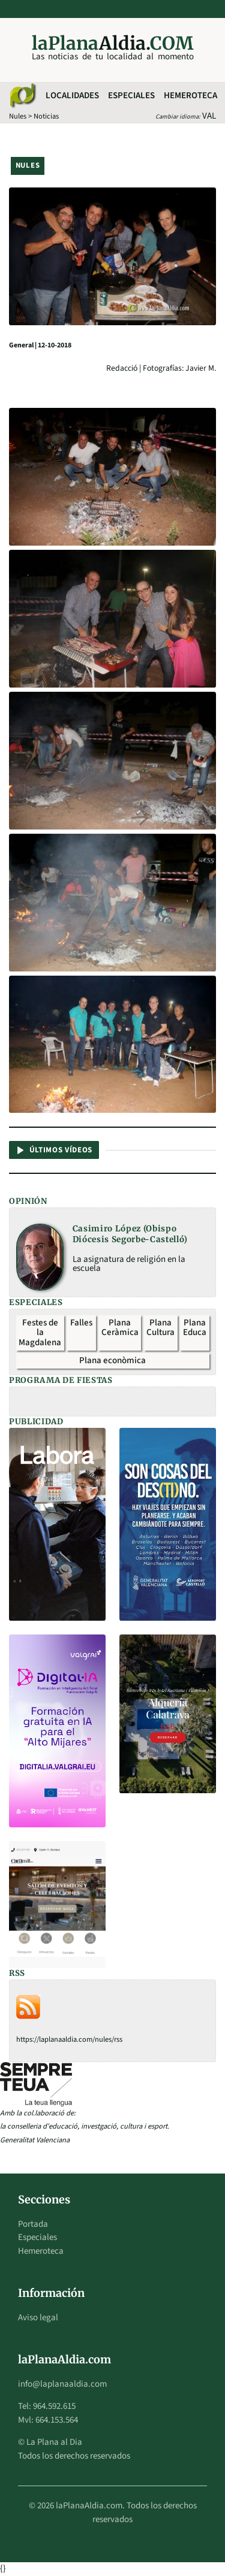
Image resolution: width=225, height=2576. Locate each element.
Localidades (72, 95)
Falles (81, 1322)
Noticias (46, 116)
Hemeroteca (190, 95)
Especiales (131, 95)
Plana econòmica (112, 1360)
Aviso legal (38, 2317)
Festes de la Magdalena (40, 1332)
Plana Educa (194, 1327)
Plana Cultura (160, 1327)
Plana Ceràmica (120, 1327)
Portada (33, 2224)
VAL (209, 116)
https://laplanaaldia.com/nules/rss (69, 2039)
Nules (17, 116)
